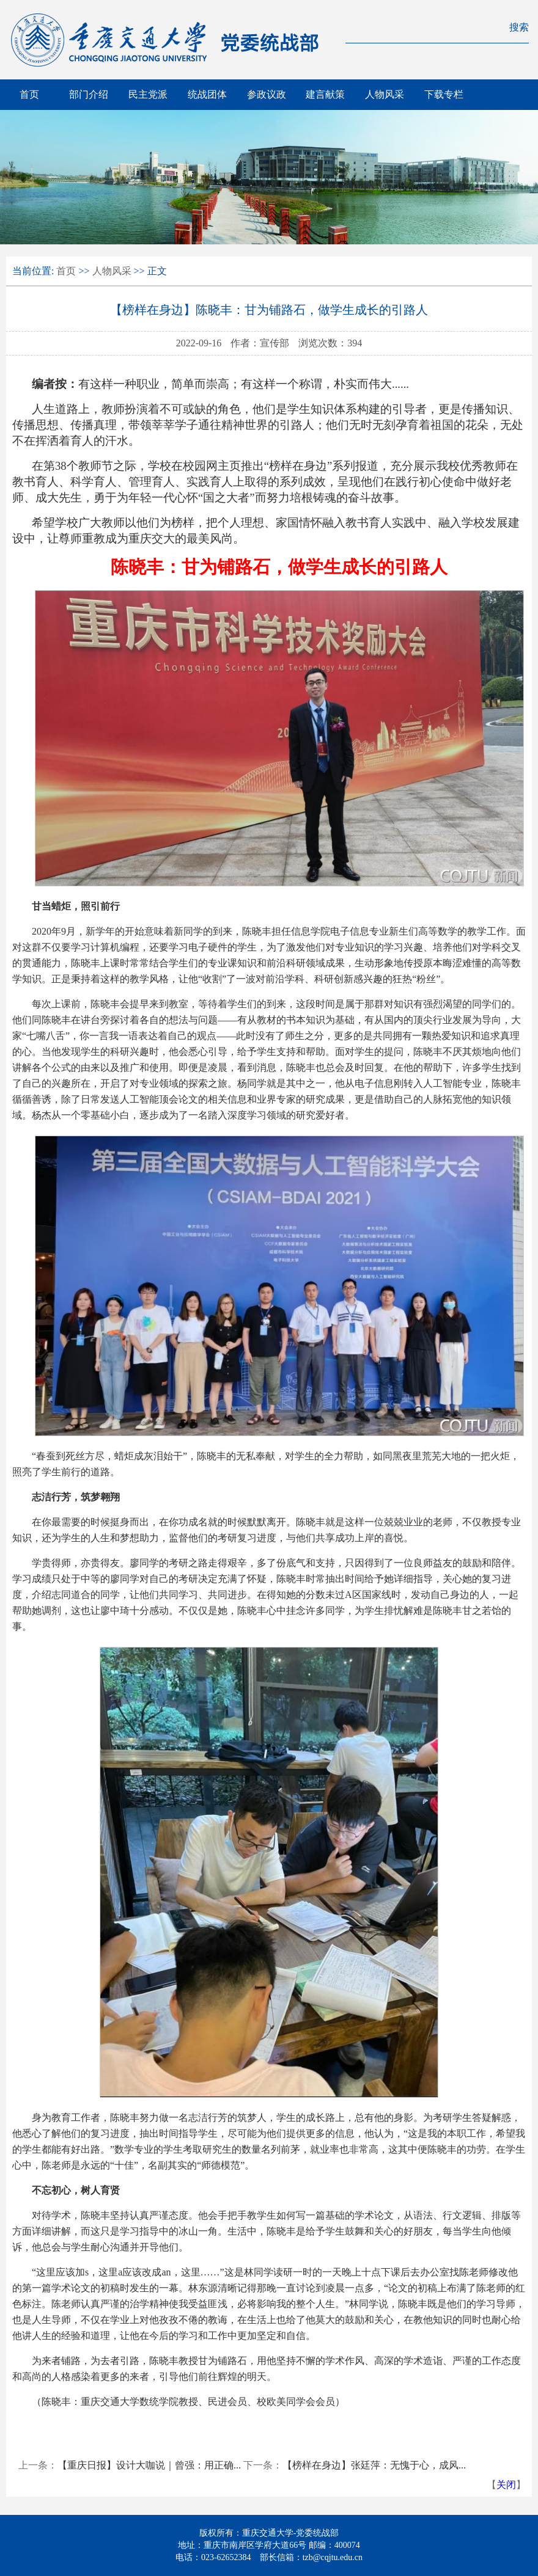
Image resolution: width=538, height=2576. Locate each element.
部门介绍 (88, 94)
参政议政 (266, 94)
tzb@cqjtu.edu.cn (333, 2557)
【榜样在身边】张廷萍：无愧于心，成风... (374, 2465)
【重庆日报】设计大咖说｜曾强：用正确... (149, 2465)
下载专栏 (443, 94)
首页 (29, 94)
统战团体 (207, 94)
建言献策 (325, 94)
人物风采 (384, 94)
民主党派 (148, 94)
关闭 (506, 2484)
